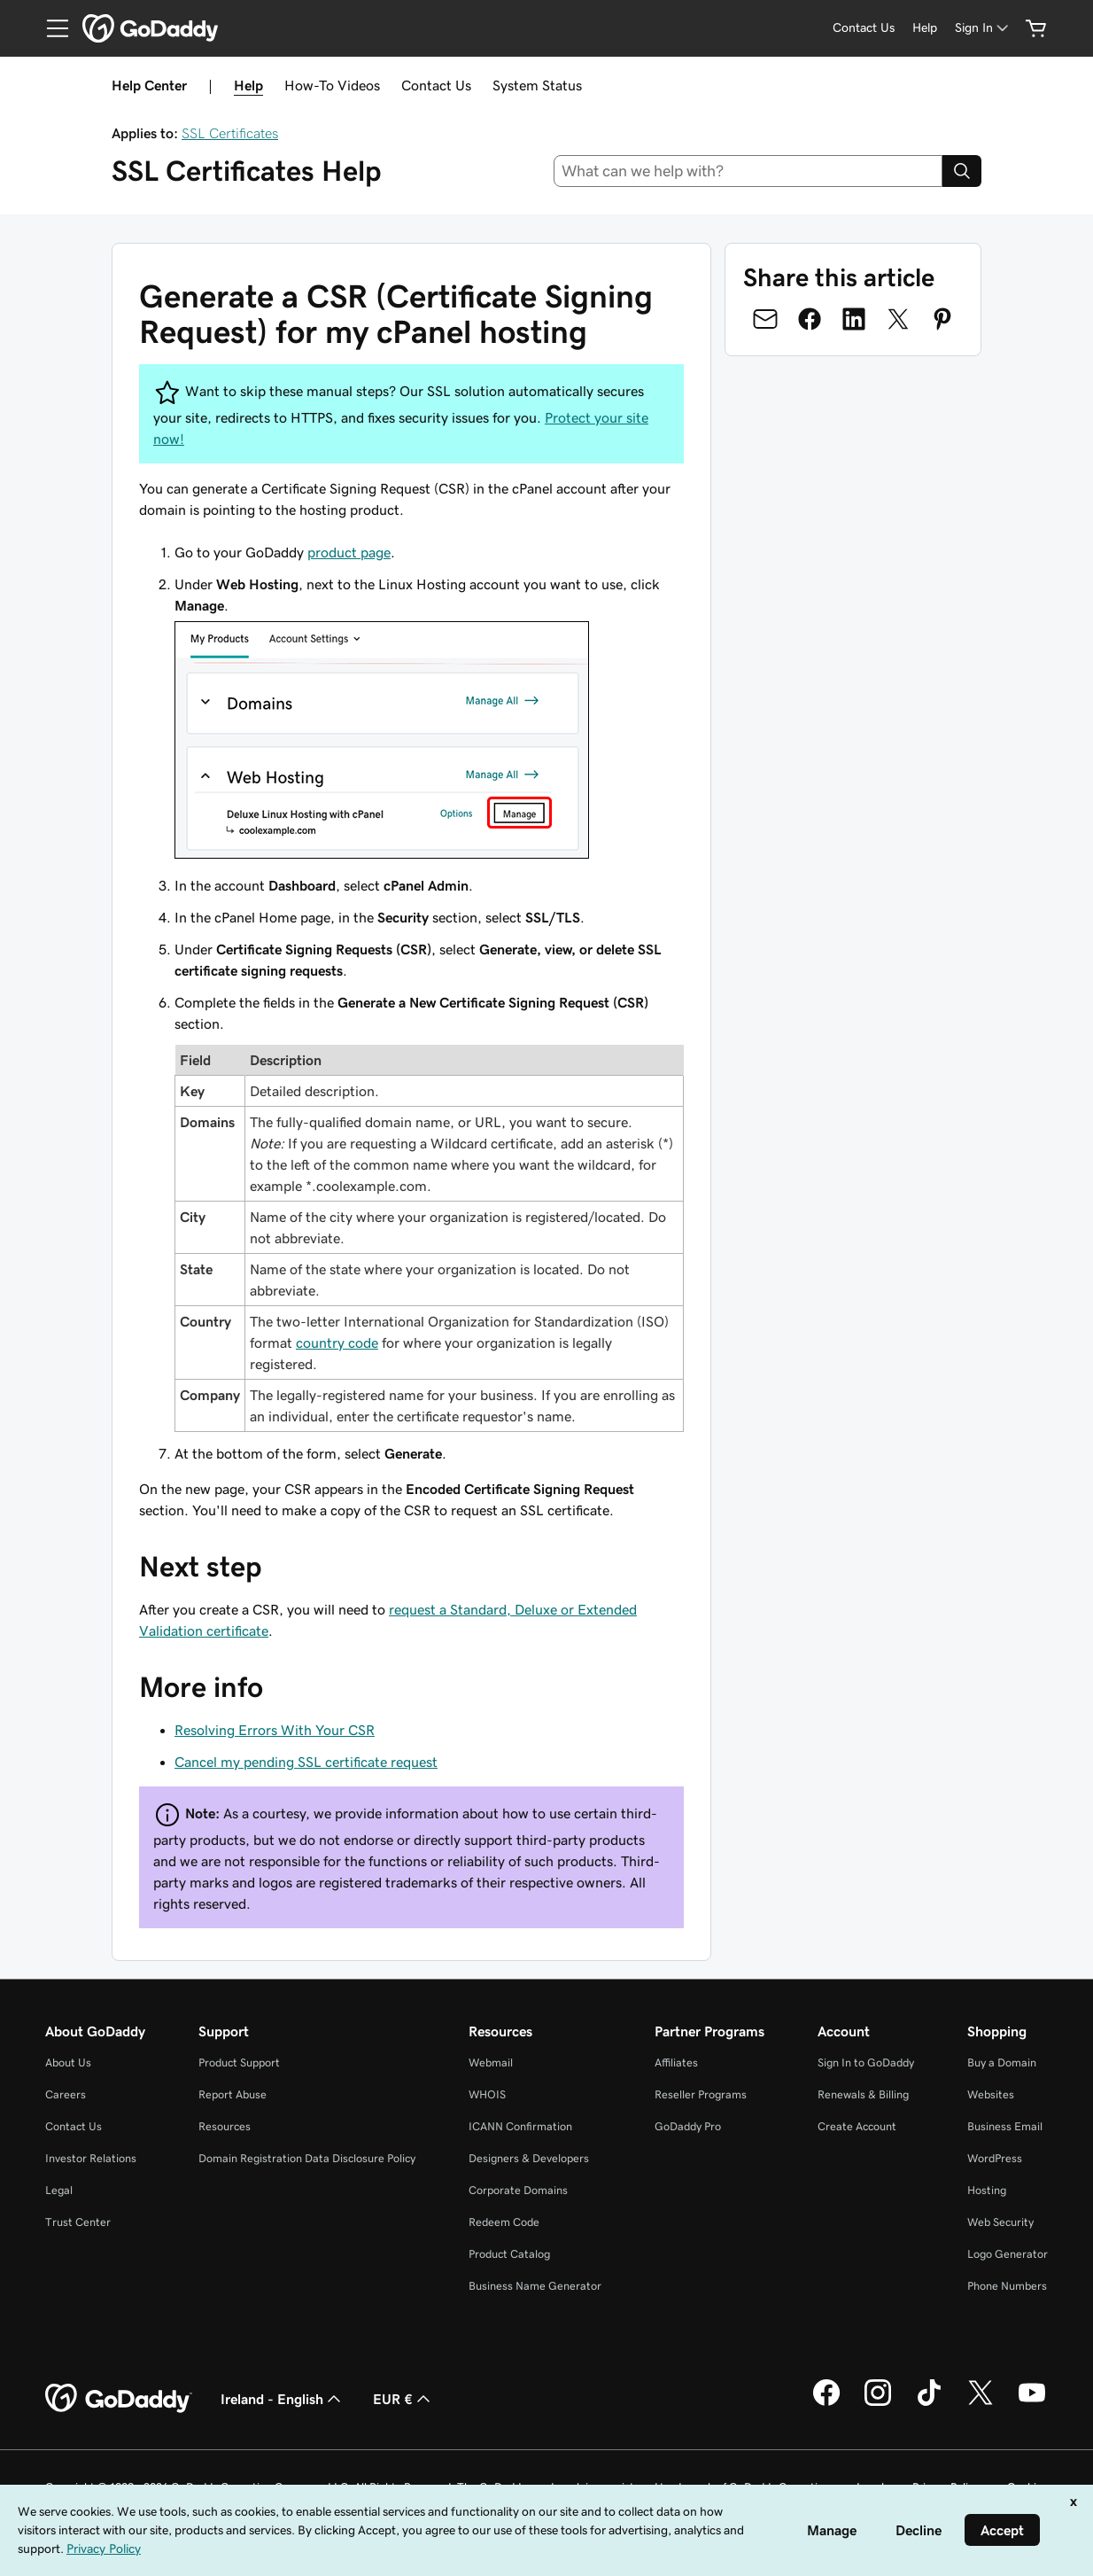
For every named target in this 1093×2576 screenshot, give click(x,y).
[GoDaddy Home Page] (118, 2399)
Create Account (857, 2126)
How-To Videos (332, 85)
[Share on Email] (765, 319)
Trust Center (78, 2222)
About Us (68, 2062)
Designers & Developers (529, 2158)
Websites (990, 2094)
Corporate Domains (518, 2190)
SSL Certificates (230, 133)
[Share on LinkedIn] (854, 319)
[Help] (924, 28)
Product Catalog (509, 2254)
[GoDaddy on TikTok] (929, 2403)
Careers (65, 2094)
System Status (537, 85)
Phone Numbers (1007, 2286)
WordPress (994, 2158)
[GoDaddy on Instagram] (878, 2403)
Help (248, 85)
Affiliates (676, 2062)
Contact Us (436, 85)
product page (349, 552)
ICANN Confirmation (520, 2126)
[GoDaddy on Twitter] (980, 2403)
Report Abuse (232, 2094)
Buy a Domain (1001, 2062)
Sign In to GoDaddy (866, 2062)
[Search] (961, 171)
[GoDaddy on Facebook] (826, 2403)
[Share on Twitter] (898, 319)
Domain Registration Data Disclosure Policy (306, 2158)
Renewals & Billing (863, 2094)
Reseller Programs (701, 2094)
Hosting (986, 2190)
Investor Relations (90, 2158)
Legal (59, 2190)
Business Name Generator (535, 2286)
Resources (224, 2126)
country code (337, 1342)
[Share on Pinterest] (942, 319)
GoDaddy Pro (688, 2126)
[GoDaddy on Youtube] (1032, 2403)
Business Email (1005, 2126)
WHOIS (487, 2094)
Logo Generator (1007, 2254)
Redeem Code (504, 2222)
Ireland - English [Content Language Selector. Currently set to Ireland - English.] (283, 2398)
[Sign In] (983, 28)
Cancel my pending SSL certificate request (306, 1762)
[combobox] (748, 171)
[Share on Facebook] (809, 319)
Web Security (1000, 2222)
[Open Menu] (50, 28)
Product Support (239, 2062)
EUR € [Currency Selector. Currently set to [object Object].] (403, 2398)
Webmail (491, 2062)
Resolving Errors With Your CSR (274, 1730)
